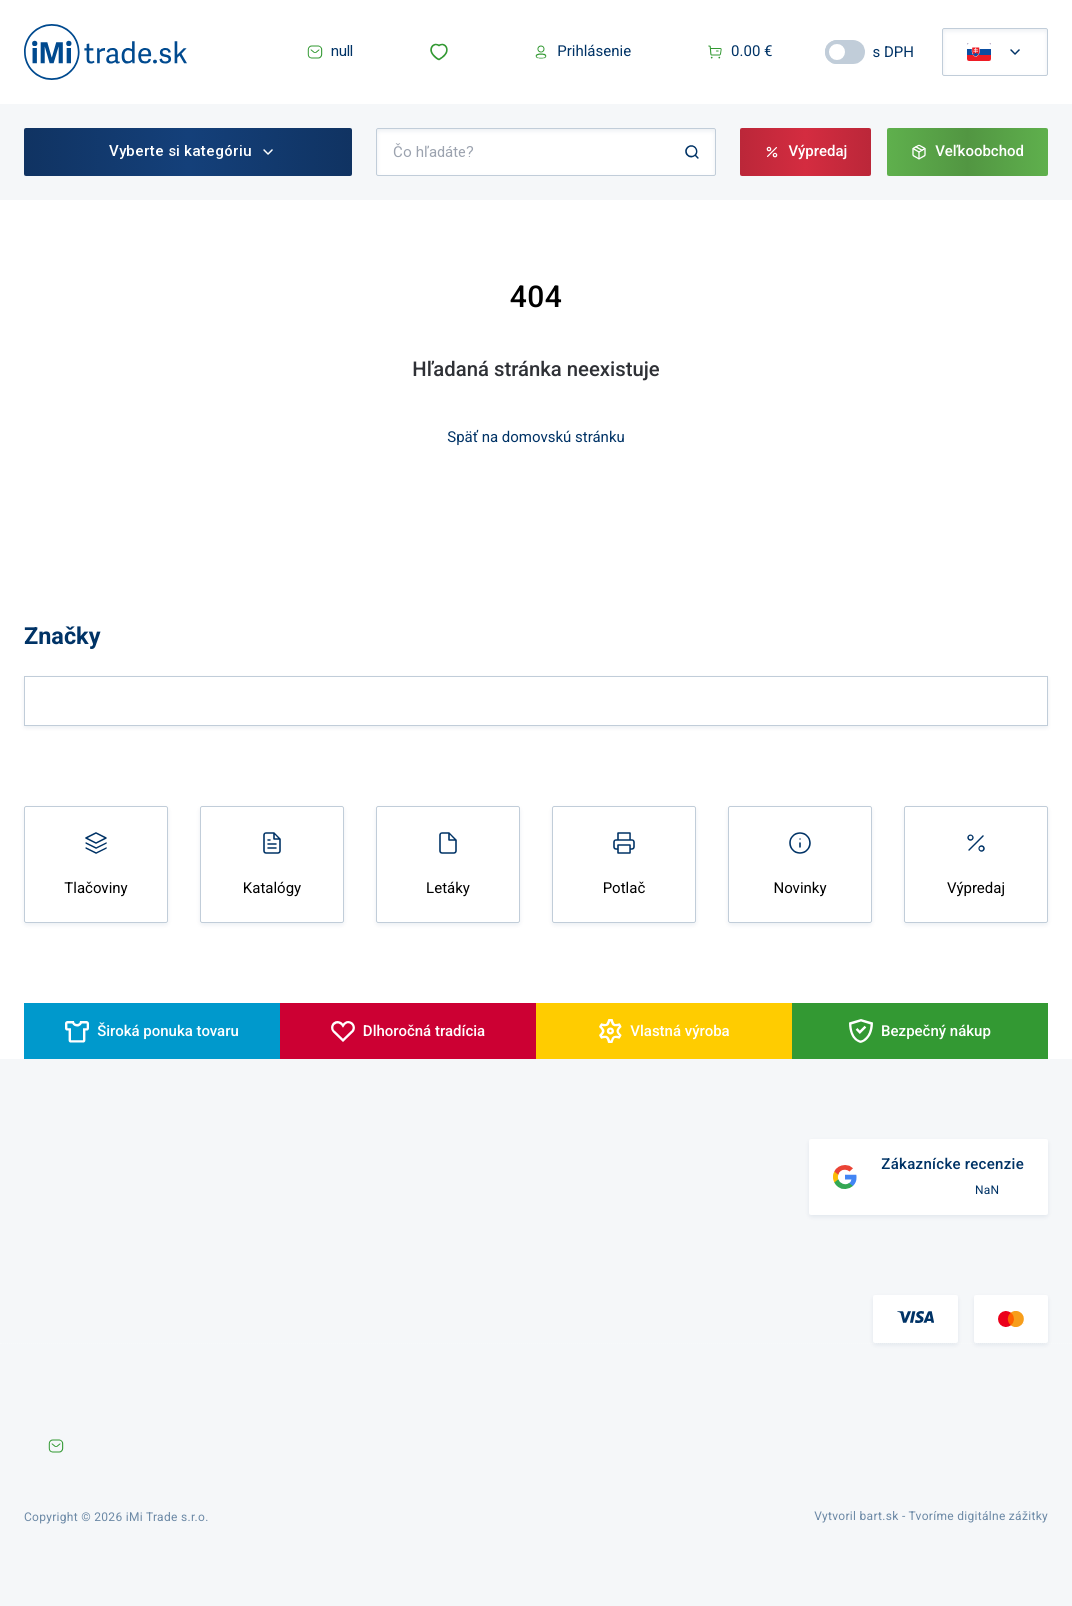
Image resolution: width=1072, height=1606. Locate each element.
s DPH (893, 52)
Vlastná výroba (679, 1031)
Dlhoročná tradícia (424, 1031)
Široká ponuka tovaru (168, 1031)
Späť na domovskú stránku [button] (536, 437)
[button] (443, 52)
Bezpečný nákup (936, 1031)
